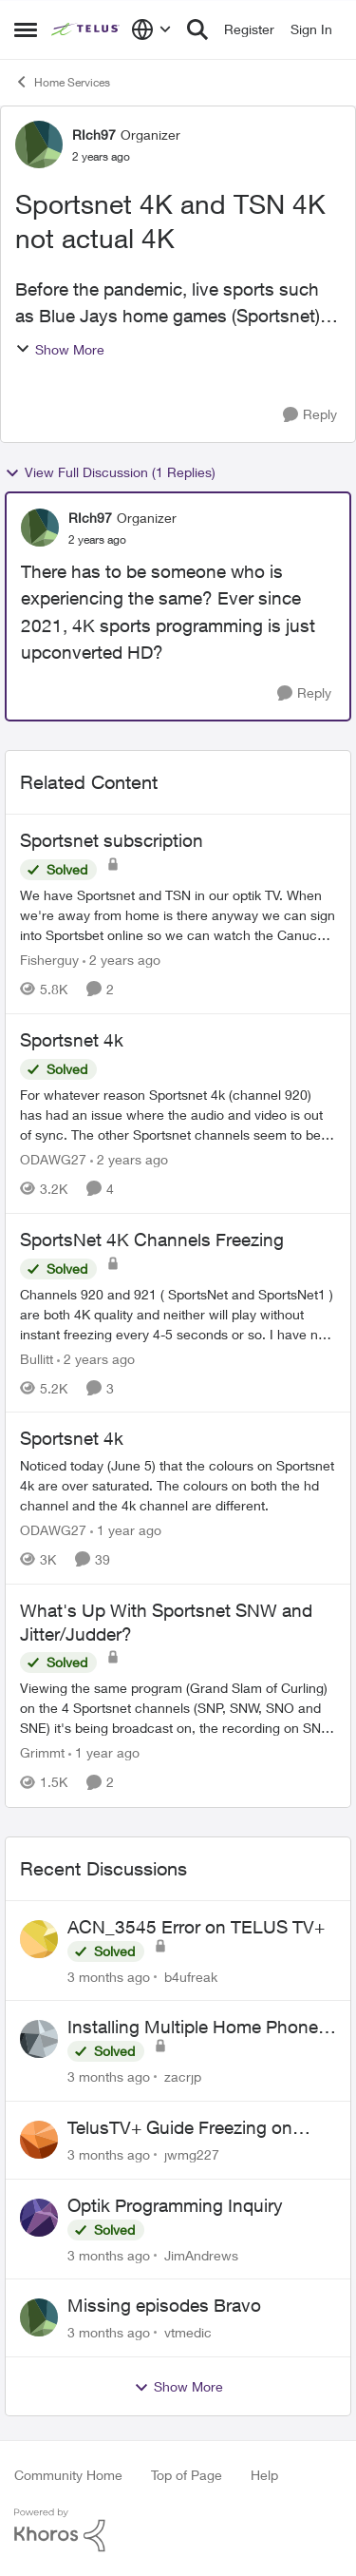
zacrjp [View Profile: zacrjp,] (182, 2076)
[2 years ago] (121, 960)
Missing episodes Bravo (164, 2305)
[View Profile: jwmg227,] (39, 2140)
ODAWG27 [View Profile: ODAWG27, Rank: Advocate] (53, 1159)
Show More (59, 349)
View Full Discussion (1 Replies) (110, 472)
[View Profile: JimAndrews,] (39, 2218)
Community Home (68, 2475)
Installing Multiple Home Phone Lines (192, 2027)
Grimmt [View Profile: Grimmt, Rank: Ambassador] (42, 1753)
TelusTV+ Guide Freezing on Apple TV (179, 2128)
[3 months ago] (108, 1976)
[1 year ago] (125, 1530)
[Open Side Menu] (26, 29)
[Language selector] (151, 29)
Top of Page (186, 2475)
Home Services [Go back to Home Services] (62, 81)
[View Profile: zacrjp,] (39, 2039)
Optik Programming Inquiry (175, 2205)
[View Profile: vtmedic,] (39, 2317)
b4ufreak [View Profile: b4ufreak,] (190, 1976)
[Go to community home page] (86, 29)
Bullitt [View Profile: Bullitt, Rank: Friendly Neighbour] (36, 1358)
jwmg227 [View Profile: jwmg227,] (191, 2154)
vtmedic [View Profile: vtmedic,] (188, 2332)
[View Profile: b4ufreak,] (39, 1939)
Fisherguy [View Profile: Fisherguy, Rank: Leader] (49, 960)
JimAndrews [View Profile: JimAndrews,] (201, 2254)
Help (264, 2475)
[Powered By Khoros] (178, 2530)
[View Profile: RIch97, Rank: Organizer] (39, 144)
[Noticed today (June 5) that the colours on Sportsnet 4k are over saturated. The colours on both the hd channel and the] (178, 1485)
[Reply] (310, 415)
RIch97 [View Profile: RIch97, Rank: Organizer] (94, 134)
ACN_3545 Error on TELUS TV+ (196, 1926)
